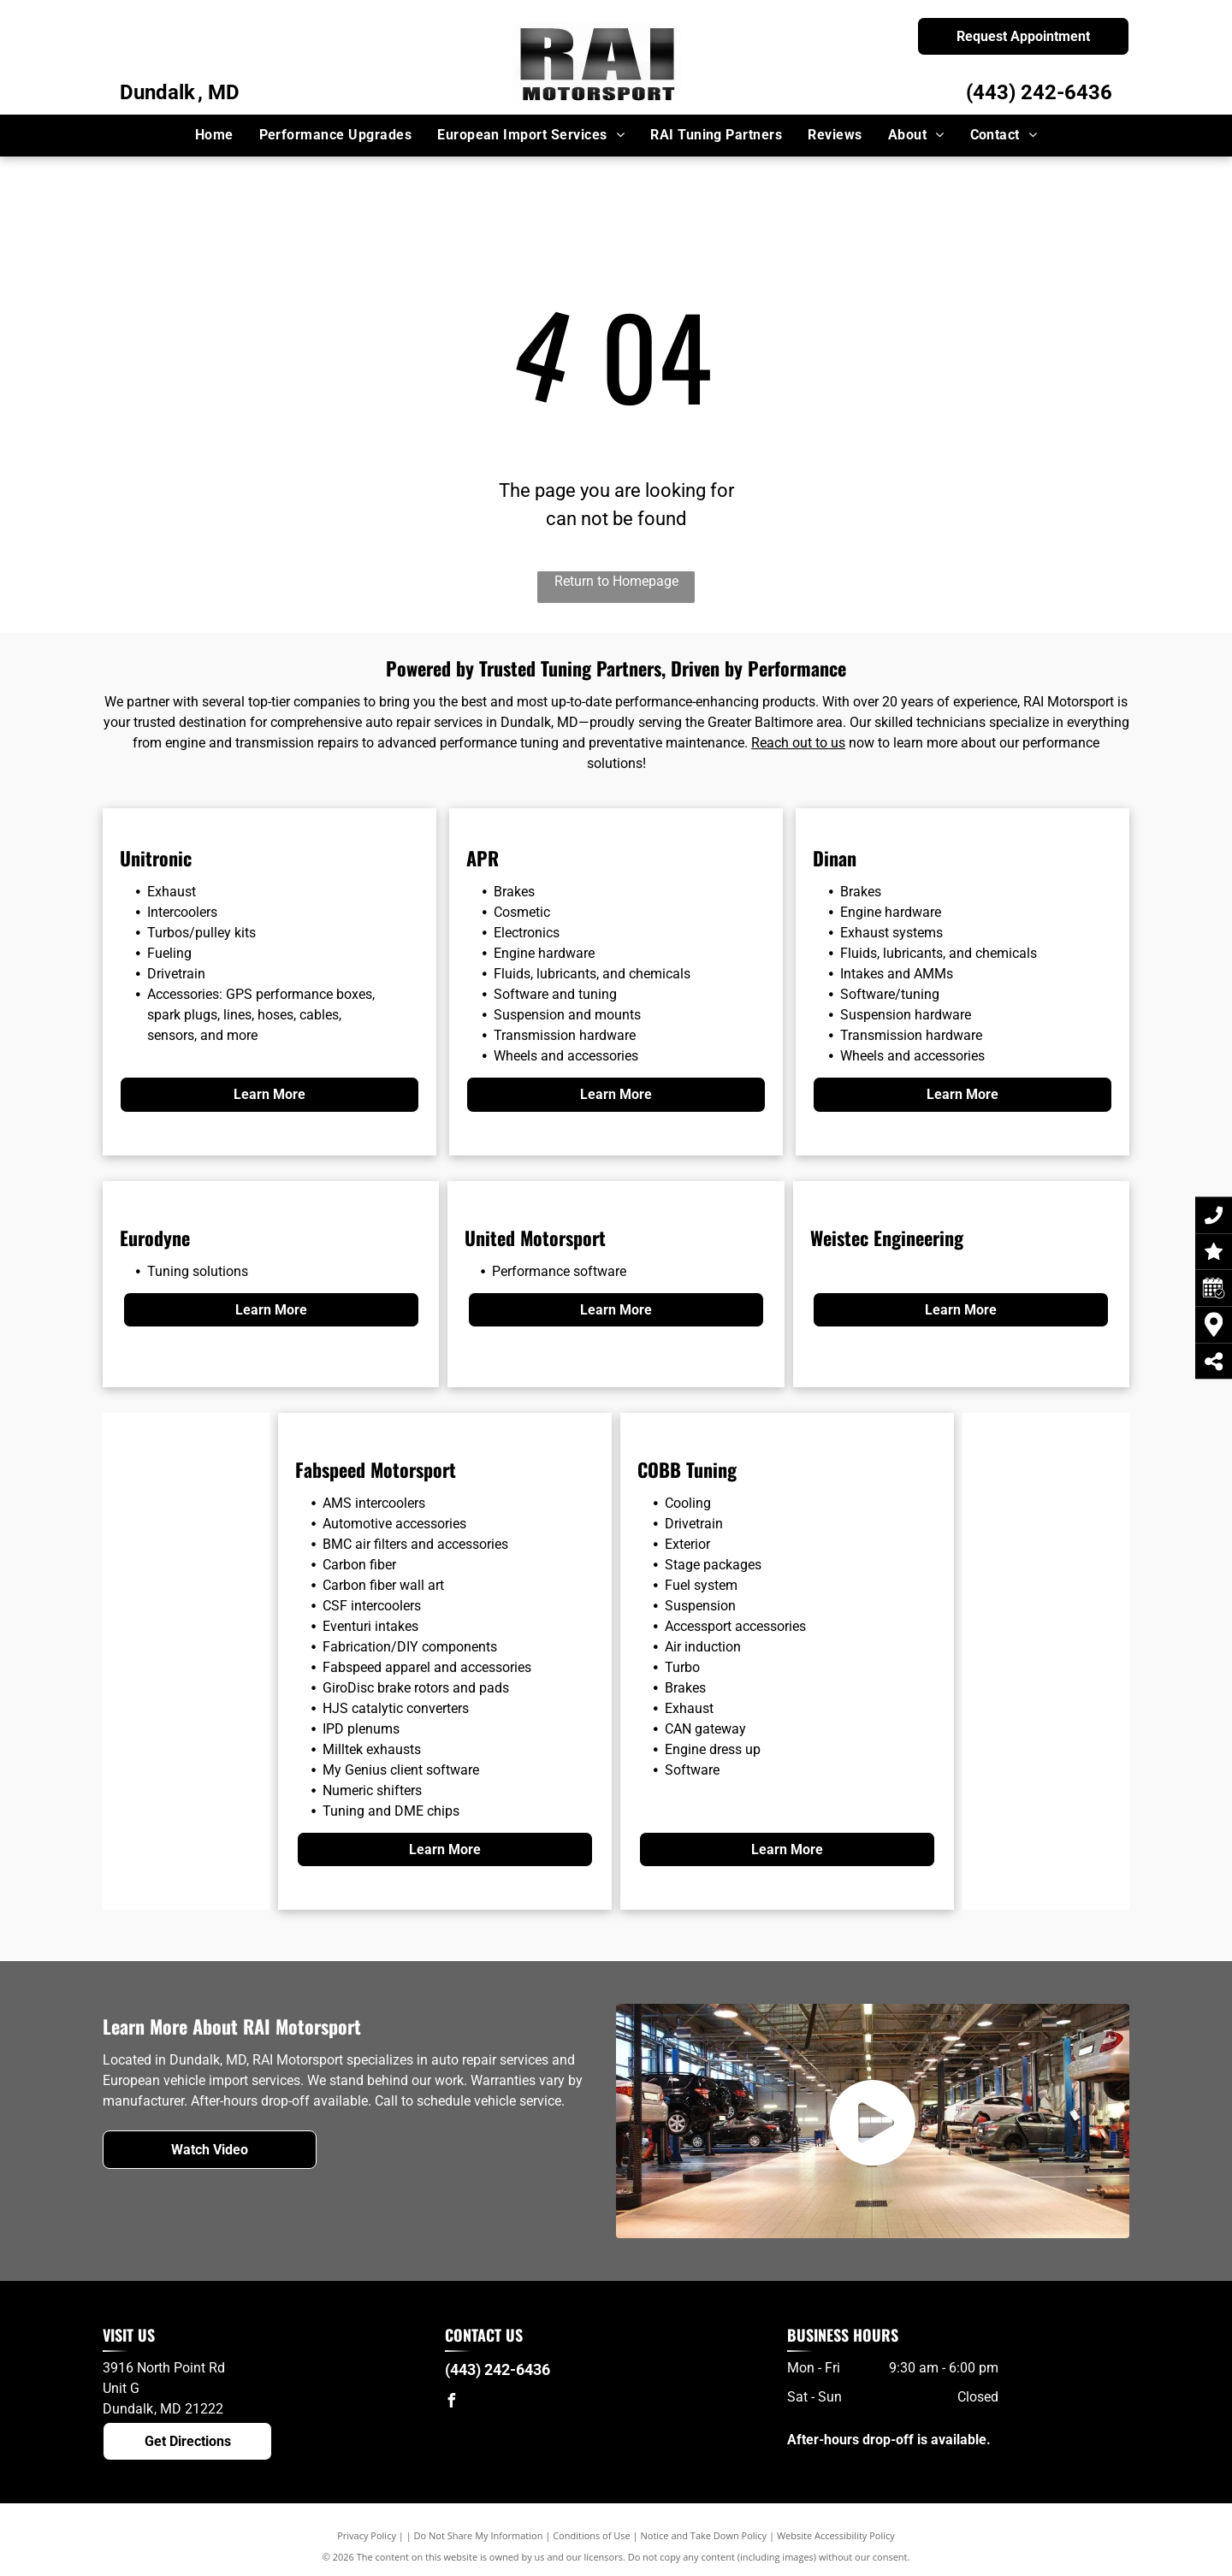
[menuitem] (214, 135)
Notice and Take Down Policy (704, 2535)
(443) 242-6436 (1039, 92)
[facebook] (452, 2403)
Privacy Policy (366, 2535)
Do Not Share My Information (478, 2535)
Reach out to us (798, 743)
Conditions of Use (592, 2535)
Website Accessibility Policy (836, 2535)
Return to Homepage (616, 581)
